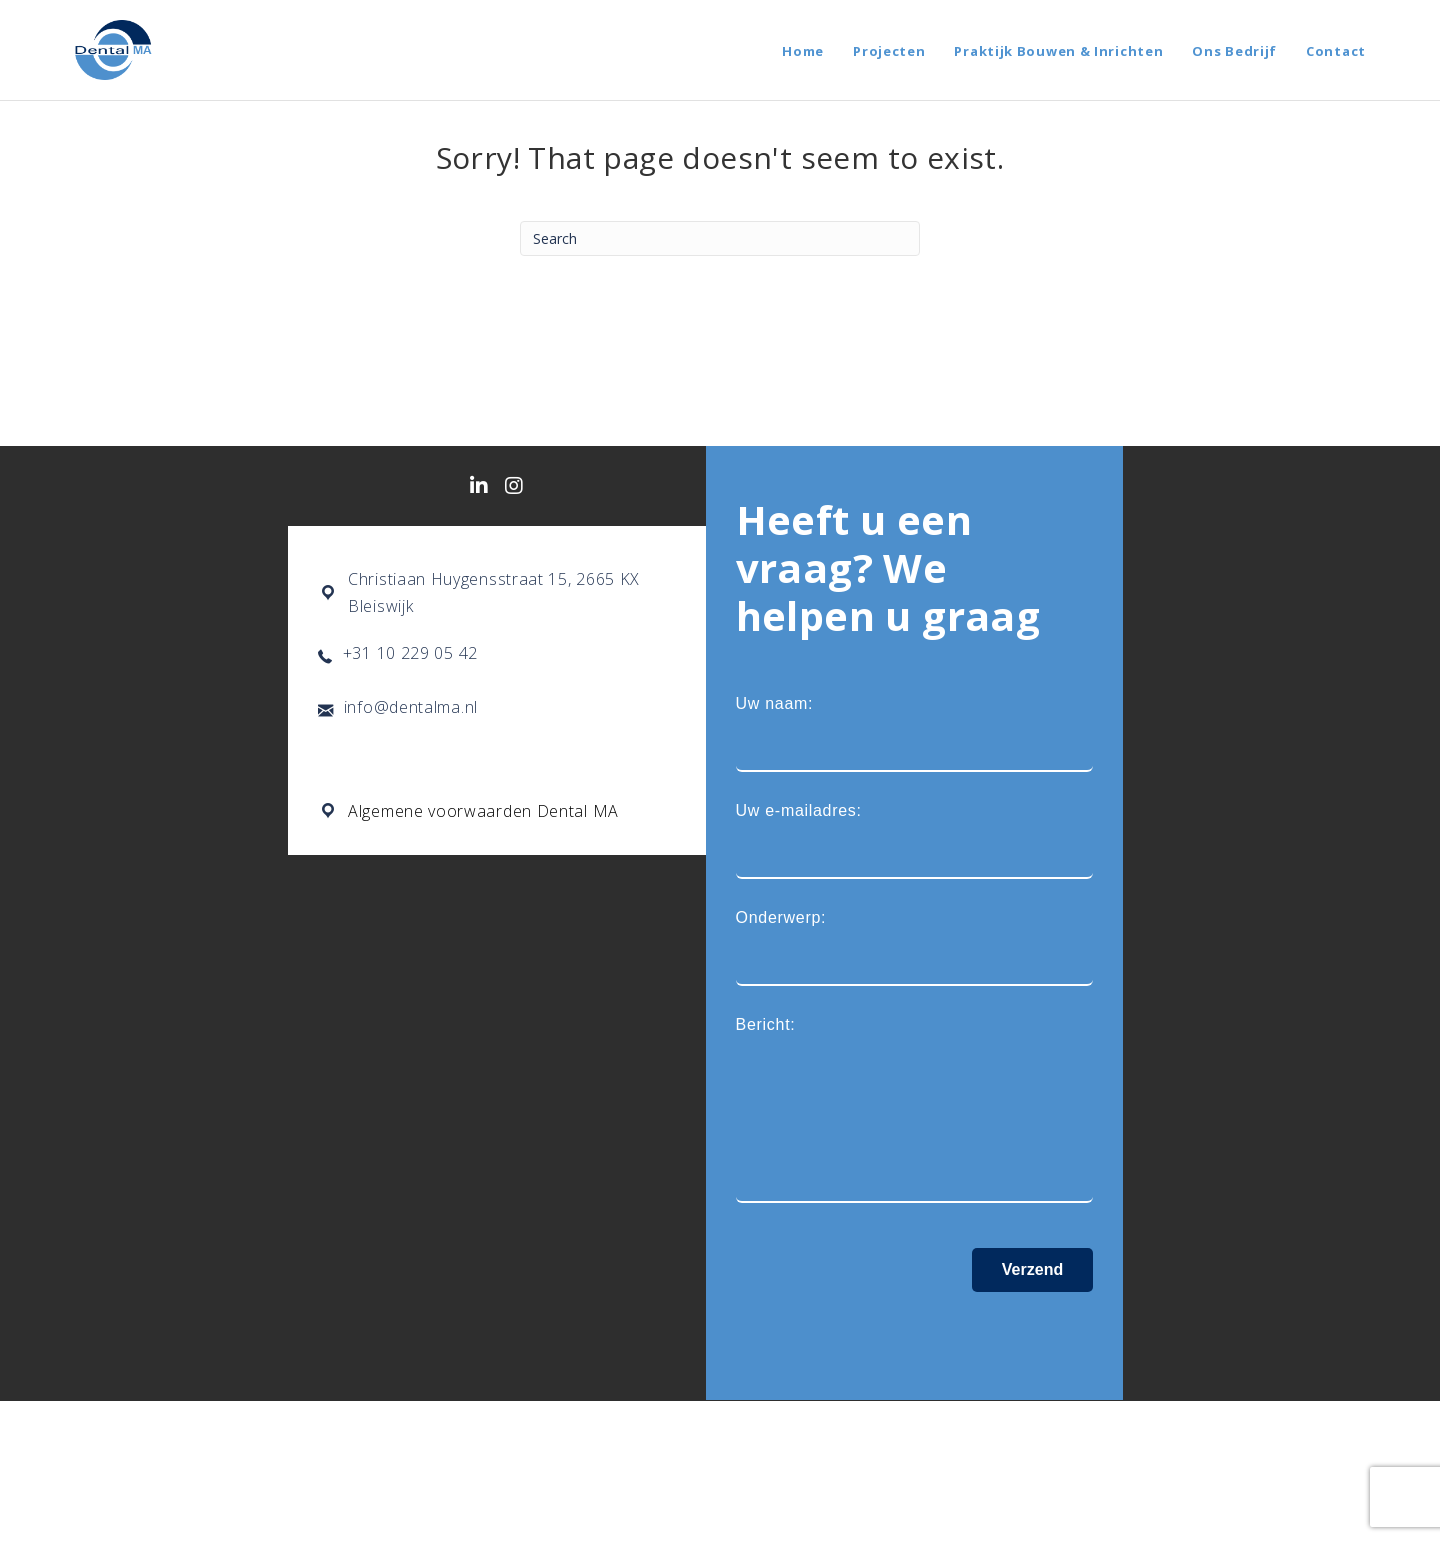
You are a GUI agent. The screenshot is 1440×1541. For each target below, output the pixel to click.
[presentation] (888, 1331)
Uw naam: (915, 733)
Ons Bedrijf (1234, 51)
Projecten (889, 51)
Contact (1336, 51)
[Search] (720, 238)
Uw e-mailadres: (915, 840)
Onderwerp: (915, 947)
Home (803, 51)
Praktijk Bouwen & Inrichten (1058, 51)
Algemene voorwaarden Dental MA (483, 811)
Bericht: (915, 1110)
